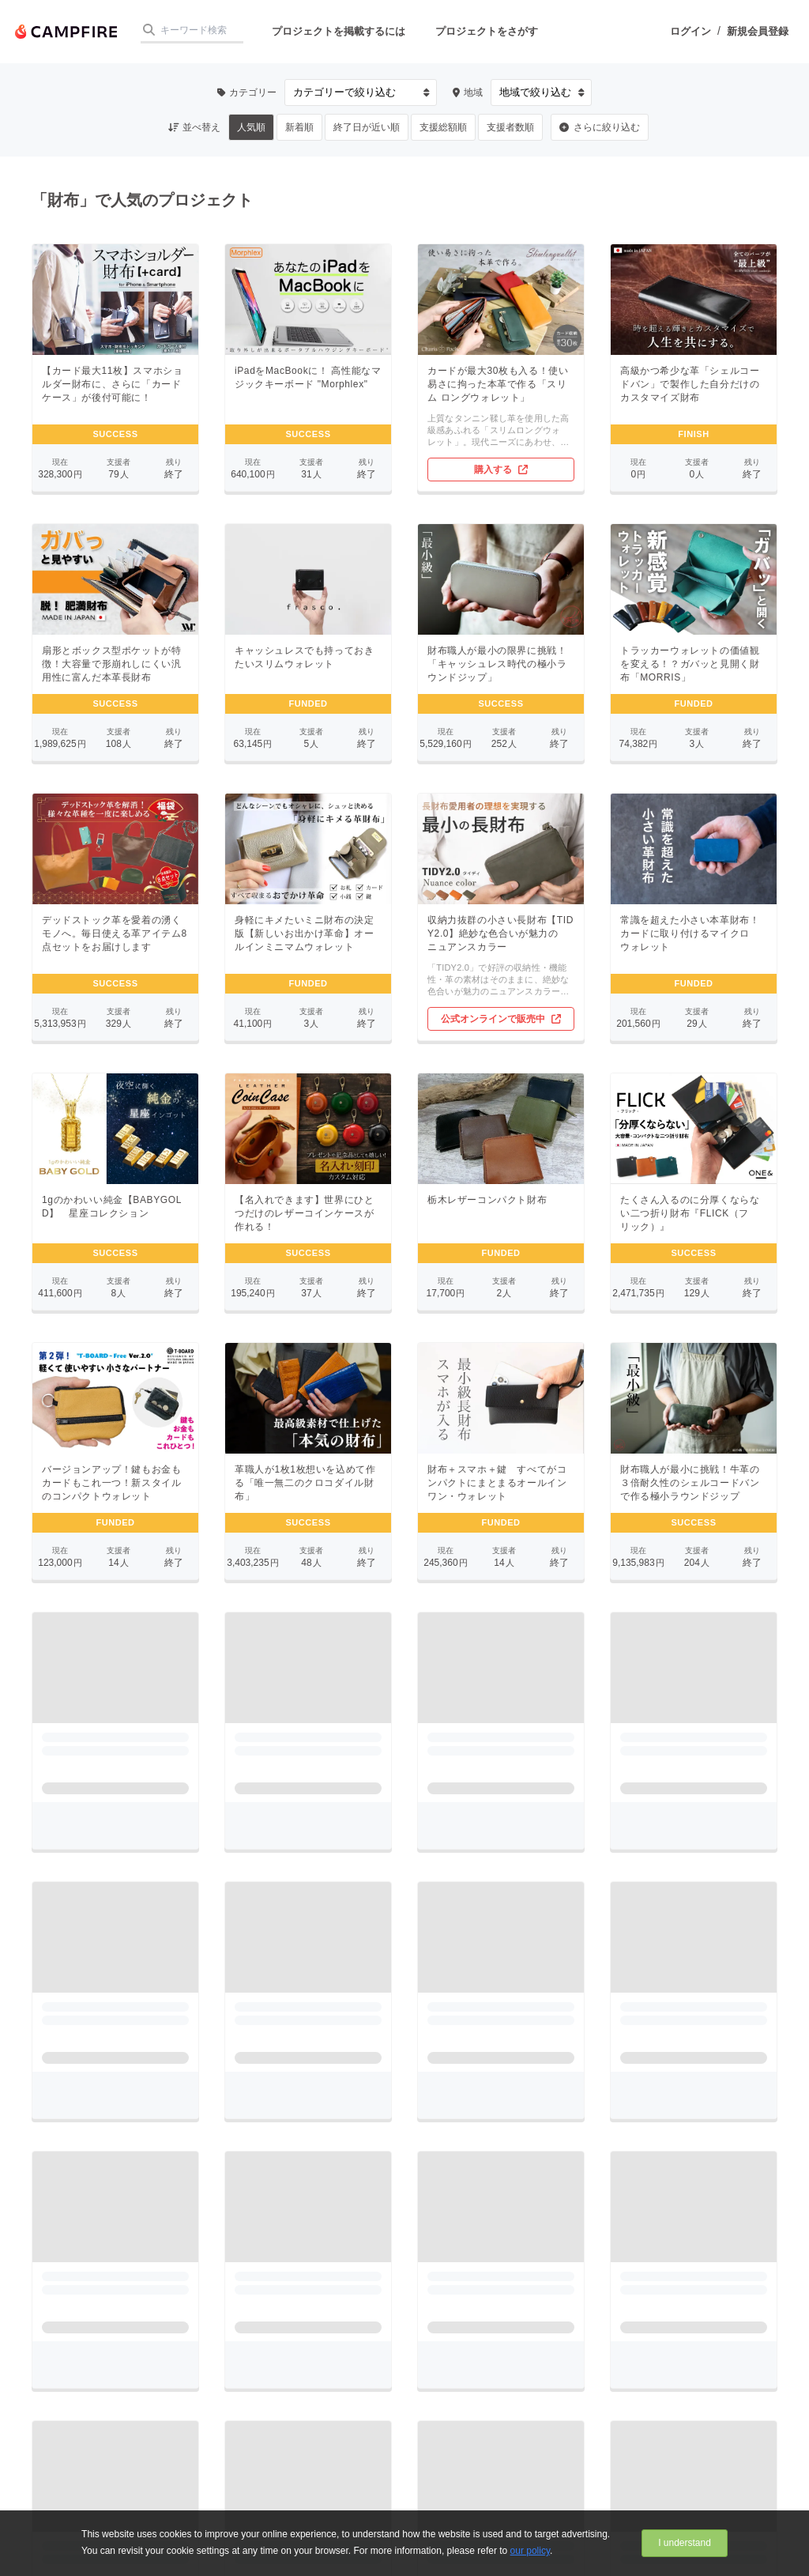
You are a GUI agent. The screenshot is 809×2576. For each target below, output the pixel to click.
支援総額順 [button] (443, 127)
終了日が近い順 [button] (366, 127)
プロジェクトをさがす (486, 31)
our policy (530, 2550)
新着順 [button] (299, 127)
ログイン (690, 31)
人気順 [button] (251, 127)
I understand (684, 2542)
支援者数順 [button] (510, 127)
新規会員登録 (757, 31)
